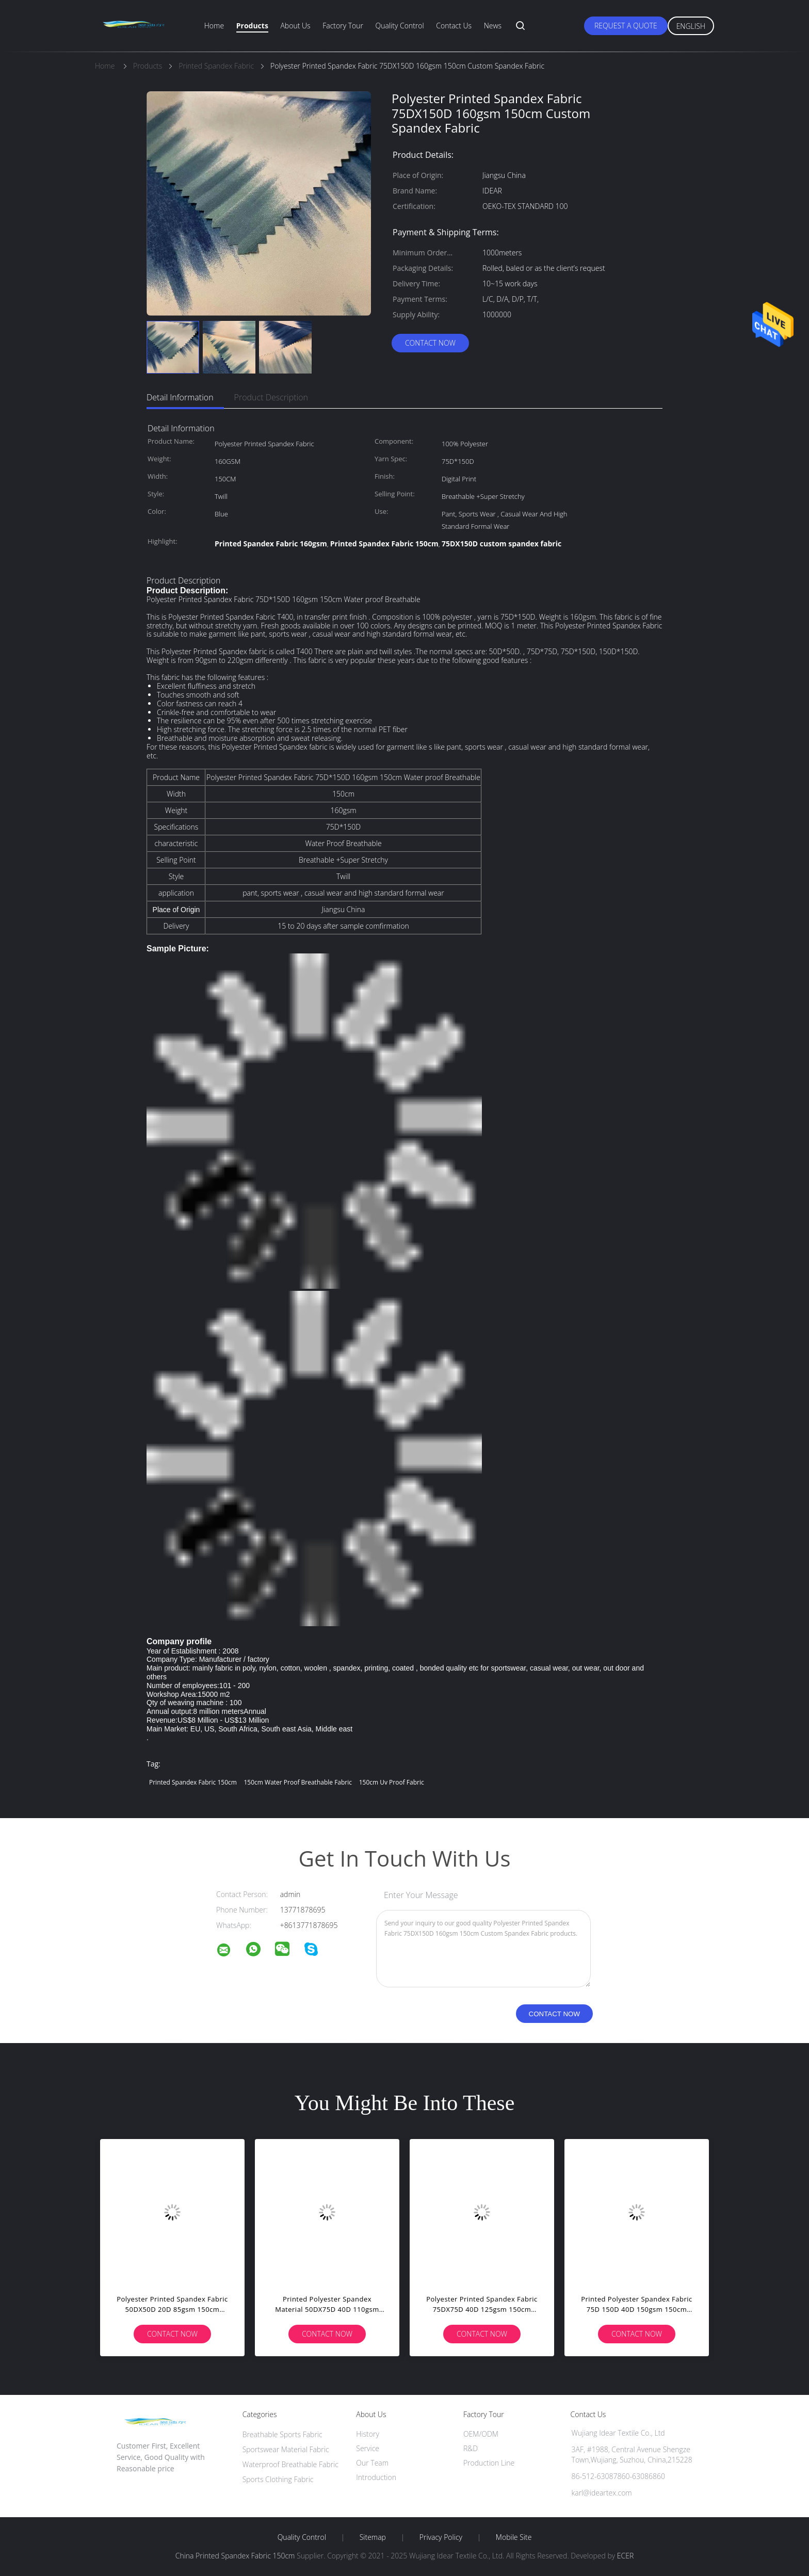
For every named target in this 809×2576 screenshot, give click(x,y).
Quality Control (400, 25)
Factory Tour (342, 25)
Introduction (376, 2477)
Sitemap (373, 2537)
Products (252, 25)
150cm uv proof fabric (391, 1782)
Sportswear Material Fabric (285, 2449)
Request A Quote (625, 25)
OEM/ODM (480, 2434)
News (492, 25)
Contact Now (430, 343)
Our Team (372, 2463)
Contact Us (454, 25)
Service (367, 2448)
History (367, 2434)
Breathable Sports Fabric (282, 2434)
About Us (295, 25)
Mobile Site (513, 2537)
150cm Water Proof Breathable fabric (298, 1782)
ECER (625, 2556)
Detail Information (180, 397)
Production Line (488, 2463)
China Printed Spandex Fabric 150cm (235, 2556)
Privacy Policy (440, 2537)
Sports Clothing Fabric (278, 2479)
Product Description (271, 397)
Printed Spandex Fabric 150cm (193, 1782)
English (690, 26)
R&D (470, 2448)
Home (214, 25)
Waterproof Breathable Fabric (290, 2464)
